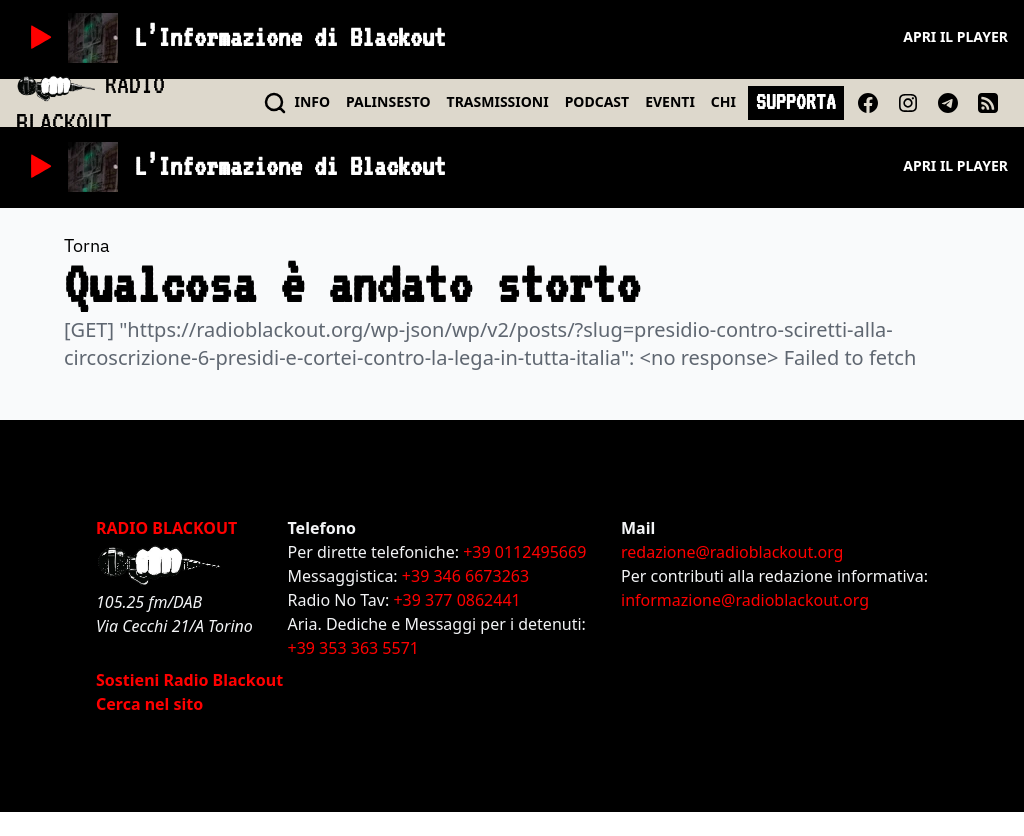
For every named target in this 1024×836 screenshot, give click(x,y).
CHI (723, 101)
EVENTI (670, 101)
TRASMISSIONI (498, 101)
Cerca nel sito (149, 704)
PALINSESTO (388, 101)
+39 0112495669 (524, 552)
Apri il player (955, 36)
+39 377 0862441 (456, 600)
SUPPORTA (796, 102)
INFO (313, 101)
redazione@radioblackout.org (732, 552)
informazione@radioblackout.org (745, 600)
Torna (87, 245)
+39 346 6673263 (465, 576)
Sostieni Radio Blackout (189, 680)
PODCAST (597, 101)
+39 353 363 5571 (353, 648)
